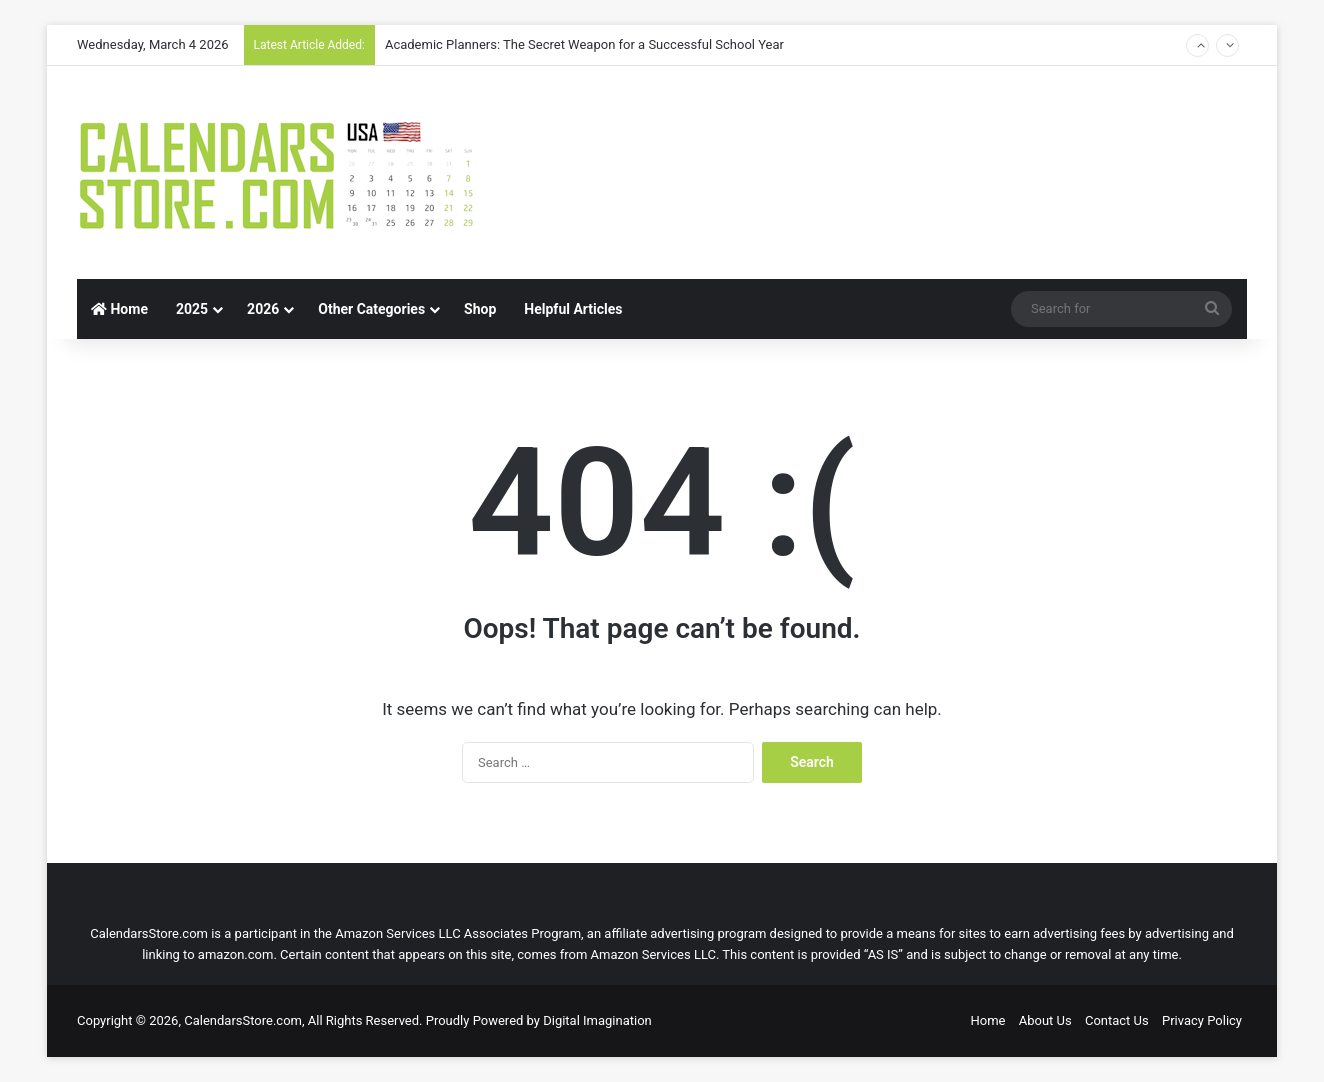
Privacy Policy (1202, 1020)
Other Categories (371, 309)
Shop (480, 309)
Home (119, 309)
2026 (263, 309)
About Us (1045, 1020)
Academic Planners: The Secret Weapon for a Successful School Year (584, 44)
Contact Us (1117, 1020)
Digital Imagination (597, 1020)
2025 (192, 309)
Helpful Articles (573, 309)
